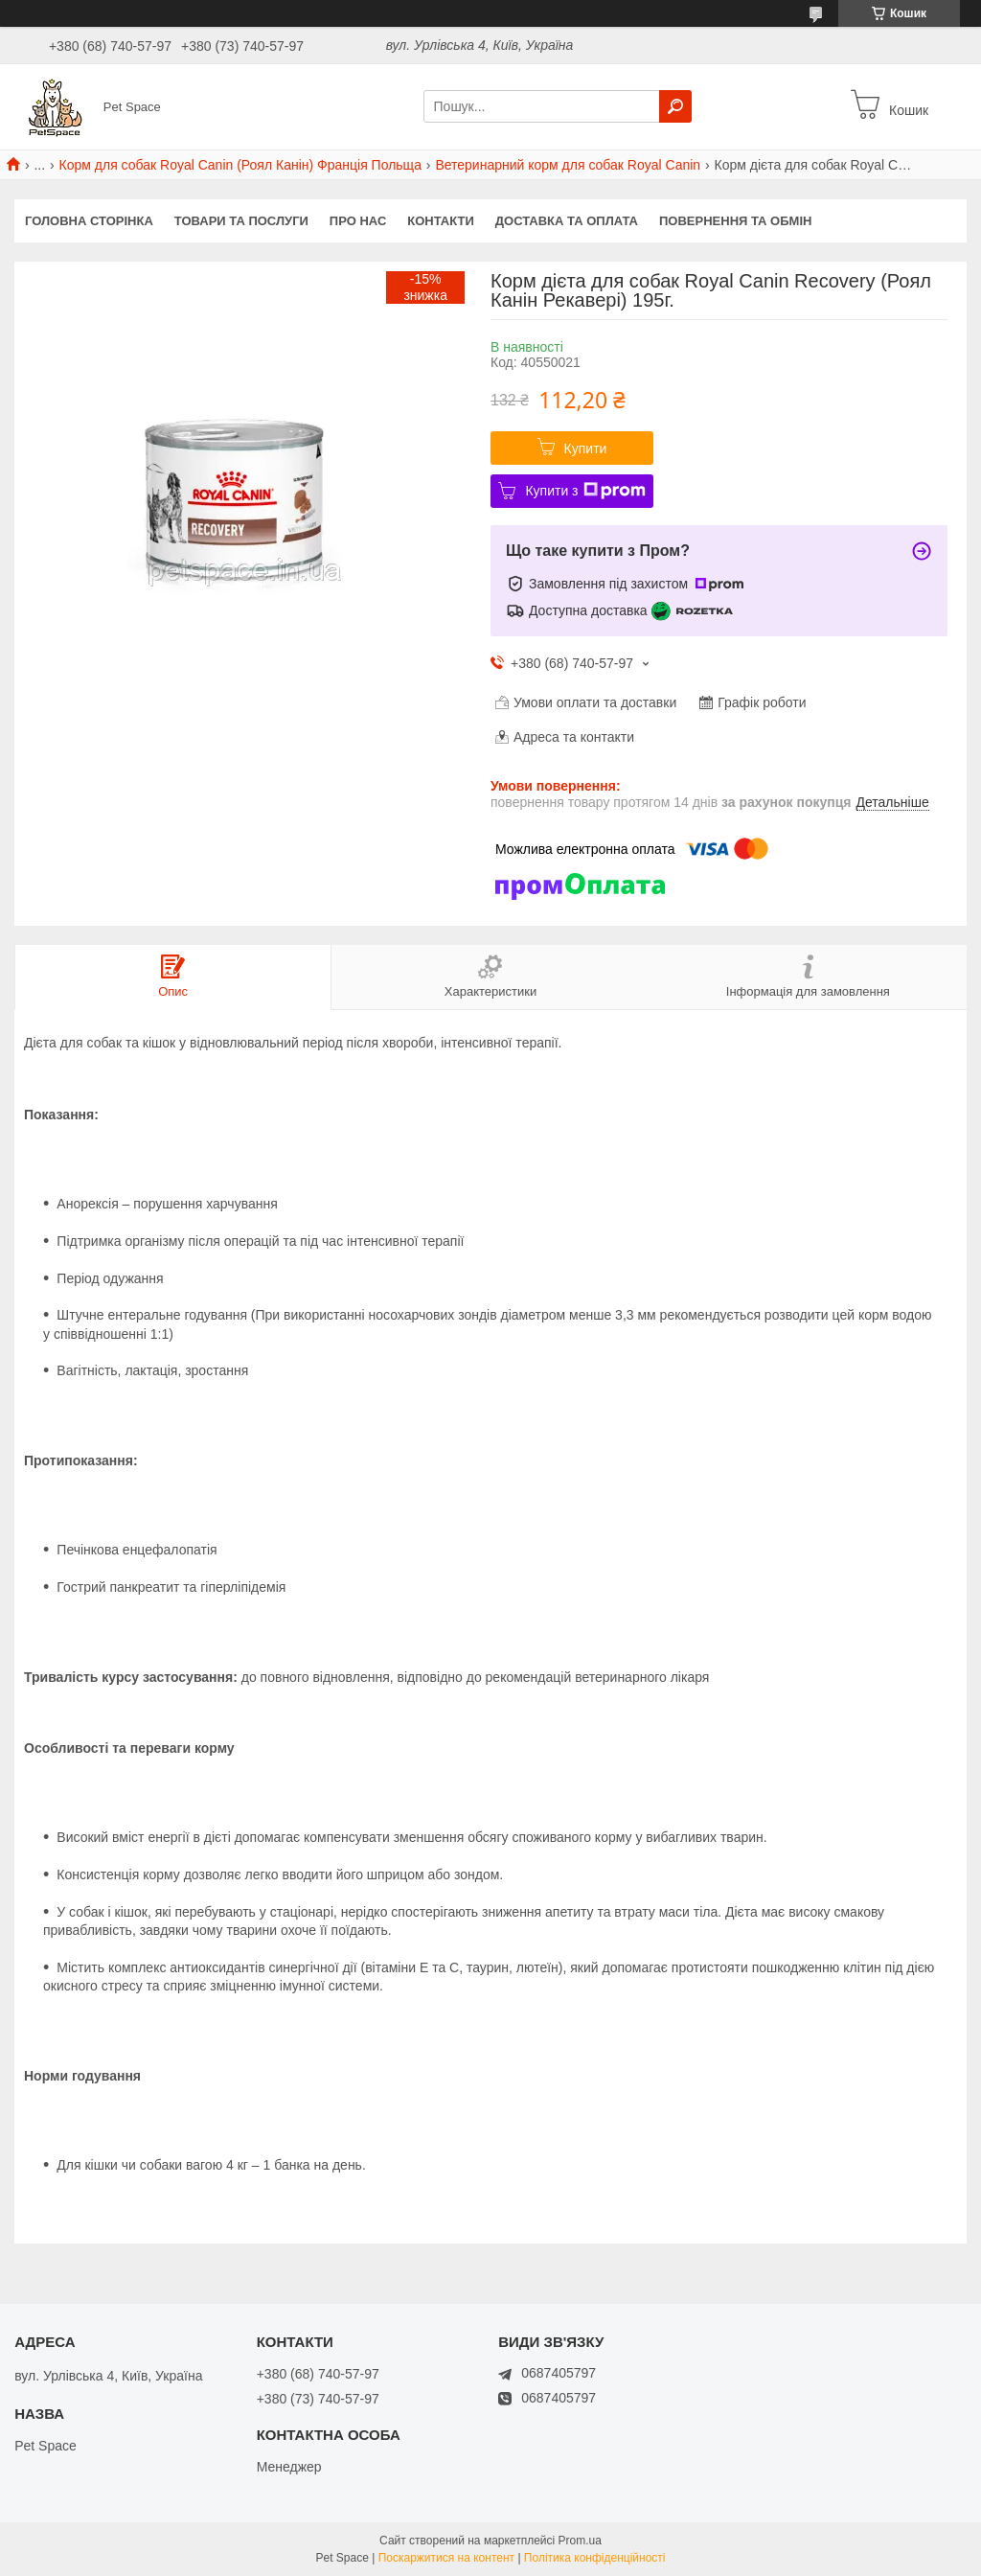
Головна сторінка (89, 221)
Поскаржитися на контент (446, 2557)
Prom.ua (580, 2540)
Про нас (358, 221)
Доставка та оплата (566, 221)
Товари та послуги (241, 221)
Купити (585, 448)
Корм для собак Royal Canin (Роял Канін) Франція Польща (240, 164)
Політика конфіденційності (595, 2557)
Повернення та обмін (735, 221)
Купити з (585, 490)
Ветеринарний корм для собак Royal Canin (567, 164)
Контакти (440, 221)
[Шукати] (675, 106)
